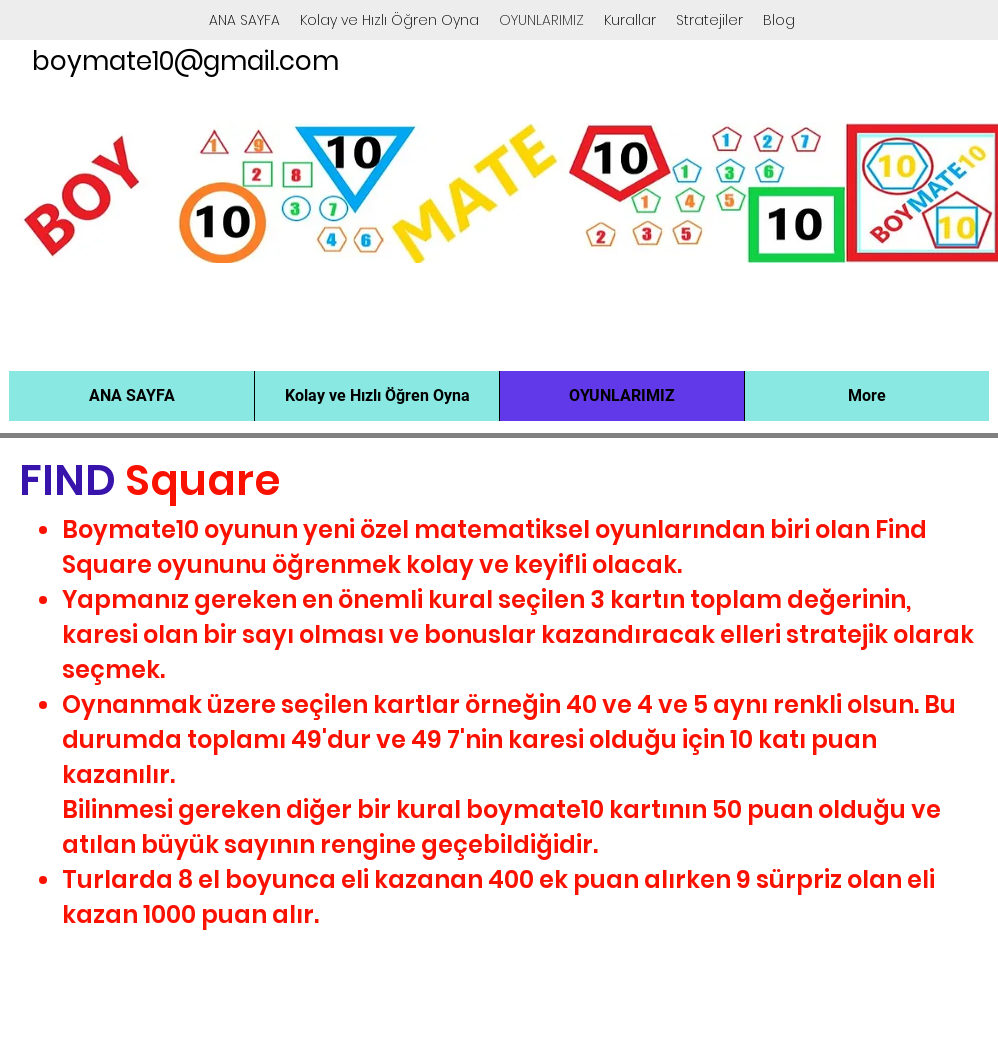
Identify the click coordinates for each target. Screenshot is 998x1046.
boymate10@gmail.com (185, 61)
